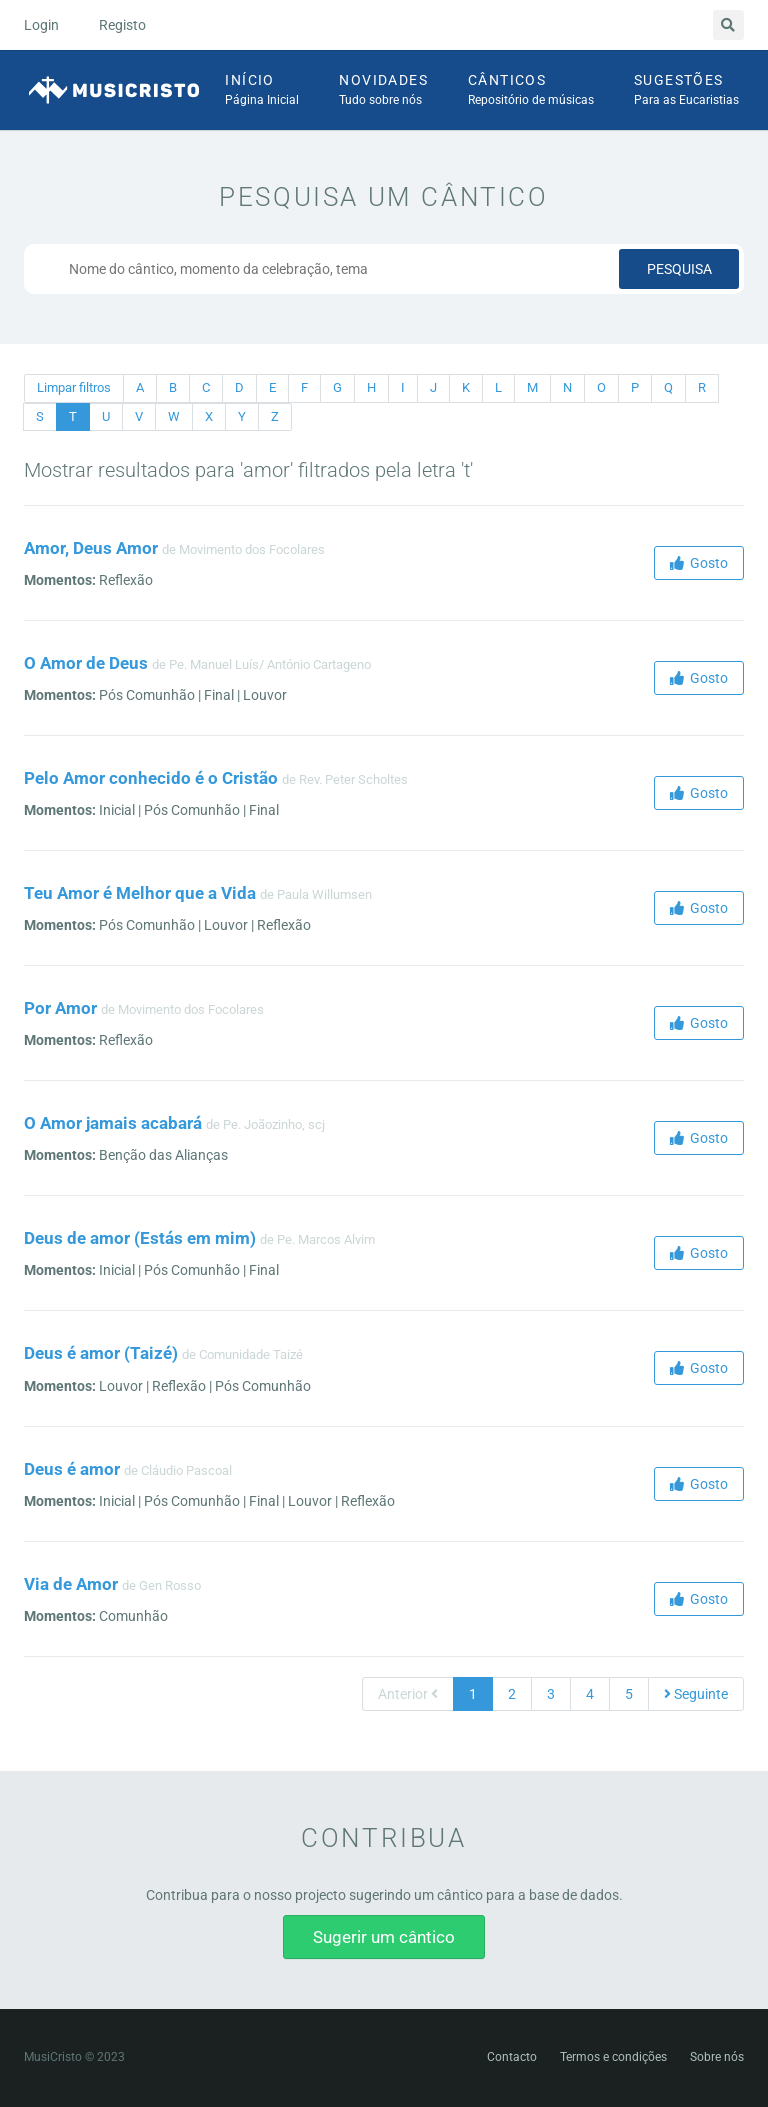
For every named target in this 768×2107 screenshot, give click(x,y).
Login (41, 25)
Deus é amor (72, 1469)
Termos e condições (613, 2057)
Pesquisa (679, 269)
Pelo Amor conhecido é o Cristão (151, 778)
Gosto (699, 563)
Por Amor (60, 1008)
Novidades (383, 91)
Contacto (512, 2057)
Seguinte (696, 1694)
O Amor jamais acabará (113, 1123)
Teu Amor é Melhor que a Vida (140, 893)
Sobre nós (717, 2057)
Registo (122, 25)
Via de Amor (71, 1584)
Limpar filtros (74, 387)
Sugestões (686, 91)
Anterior (408, 1694)
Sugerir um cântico (384, 1937)
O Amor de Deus (86, 663)
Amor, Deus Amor (91, 548)
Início (262, 91)
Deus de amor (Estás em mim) (140, 1238)
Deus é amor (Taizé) (101, 1353)
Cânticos (531, 91)
